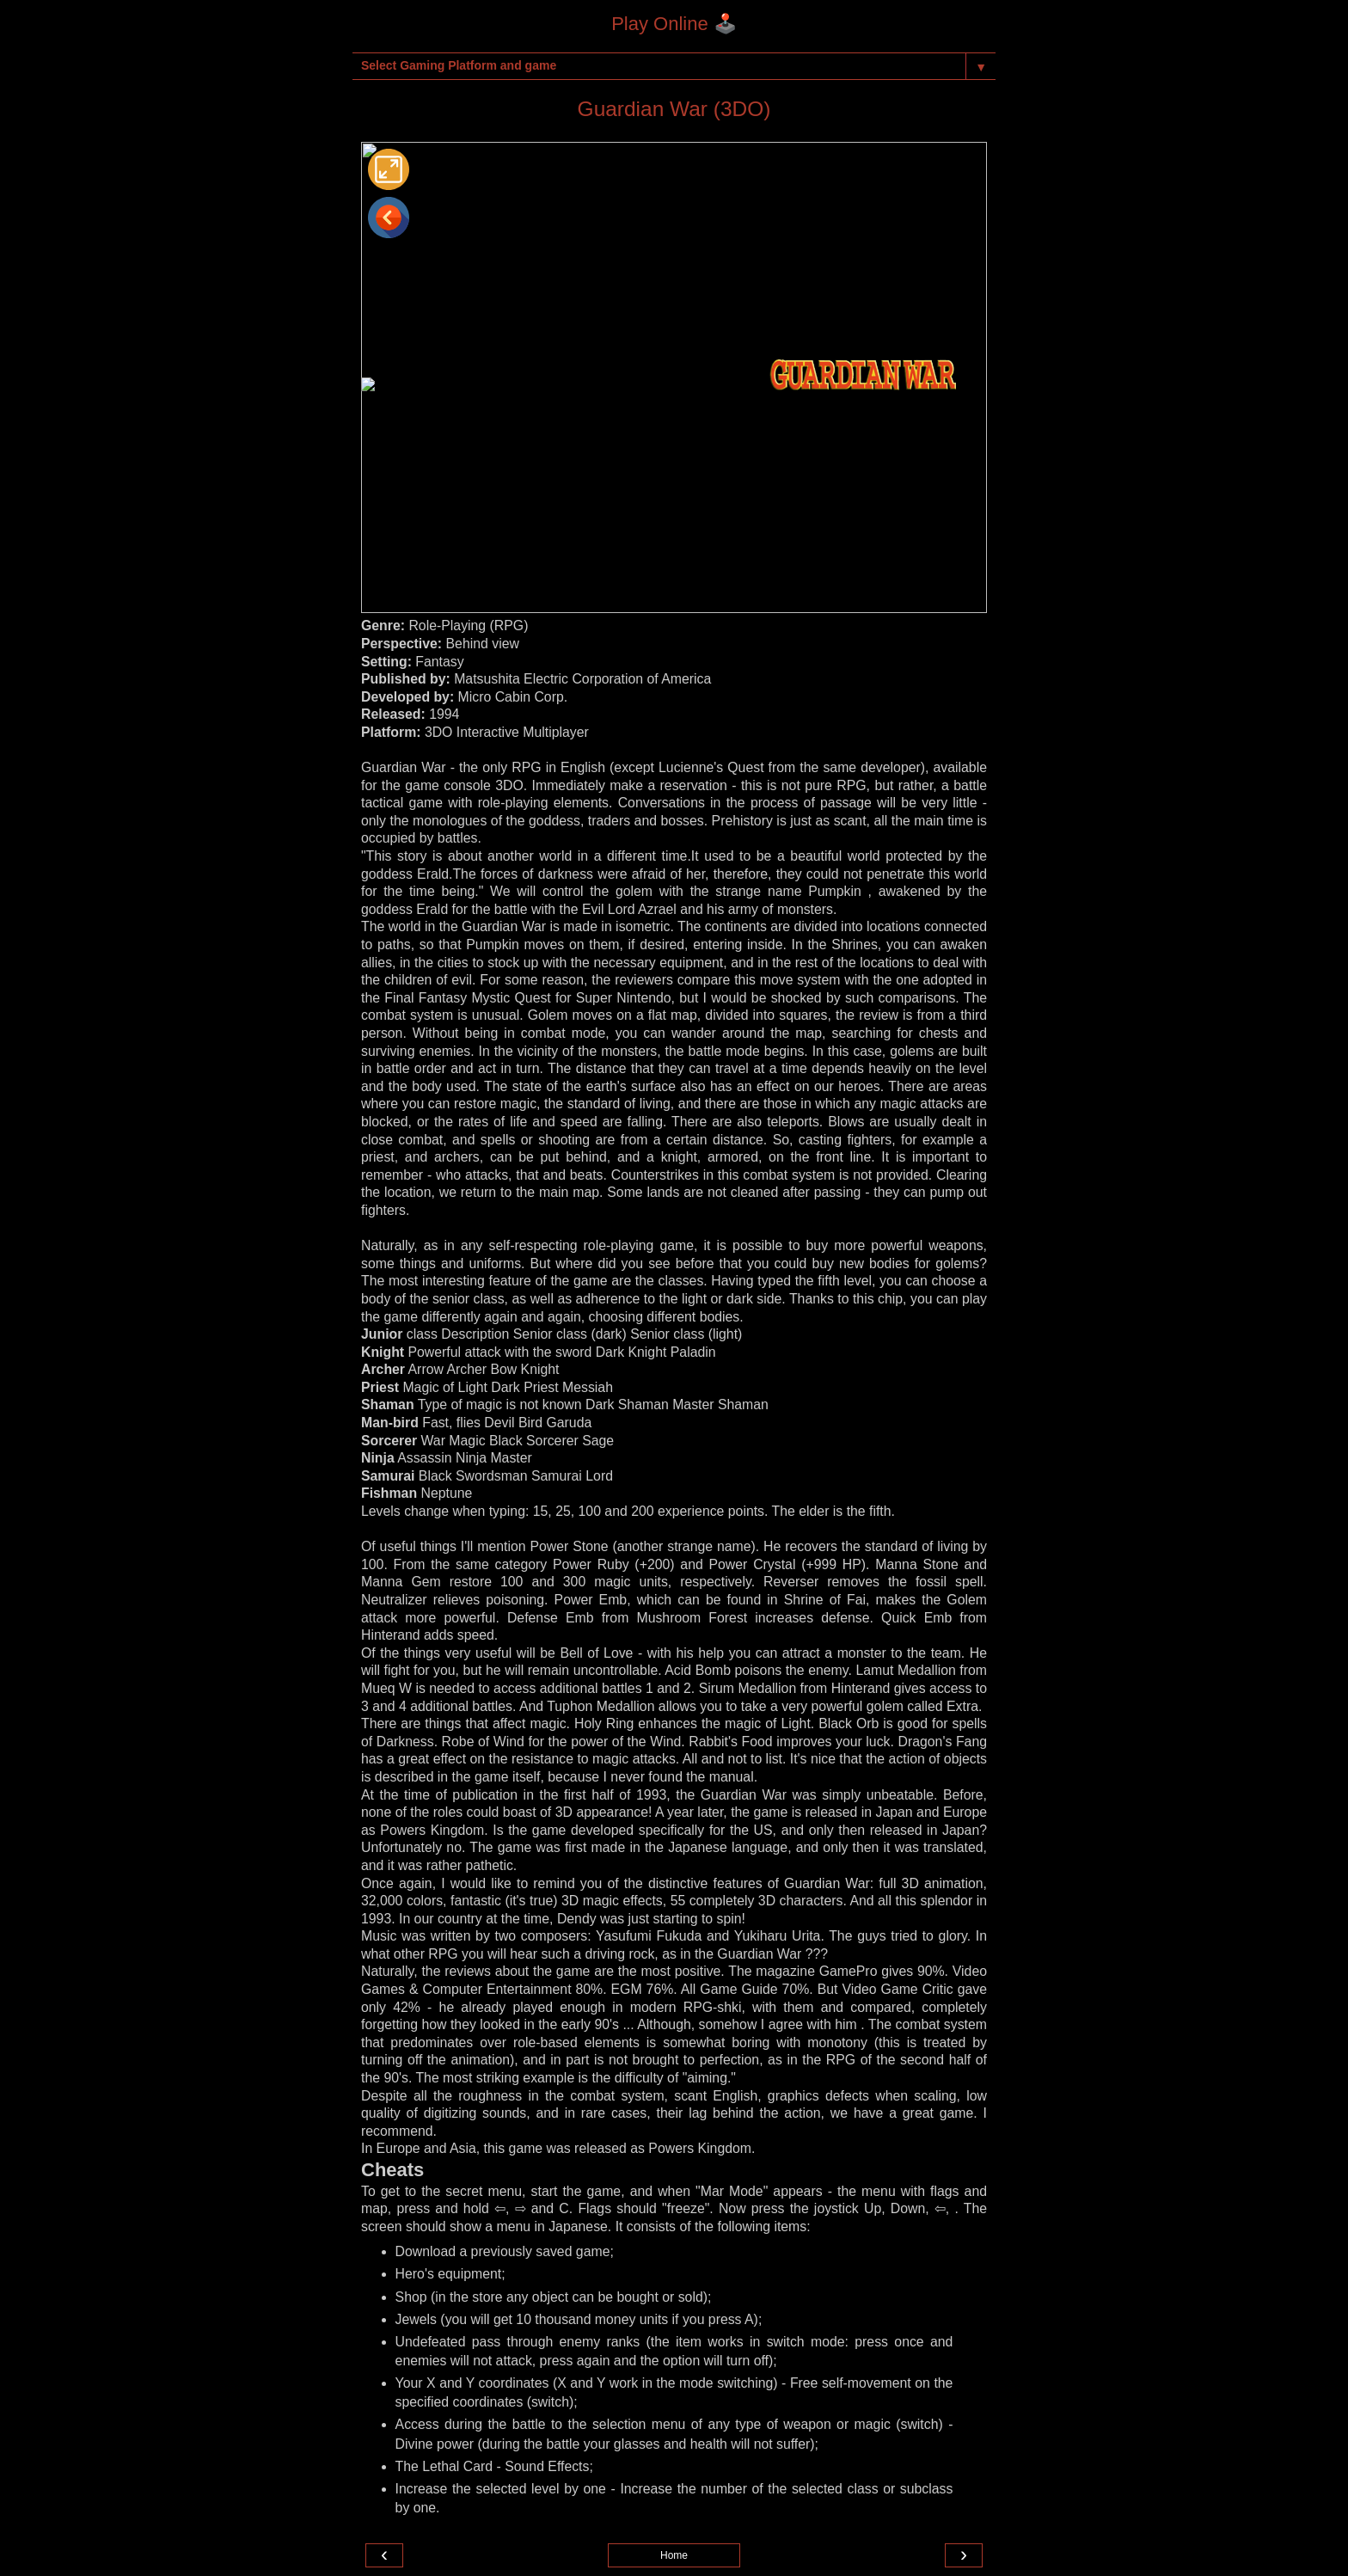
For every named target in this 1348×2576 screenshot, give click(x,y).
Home (674, 2555)
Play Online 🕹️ (674, 23)
